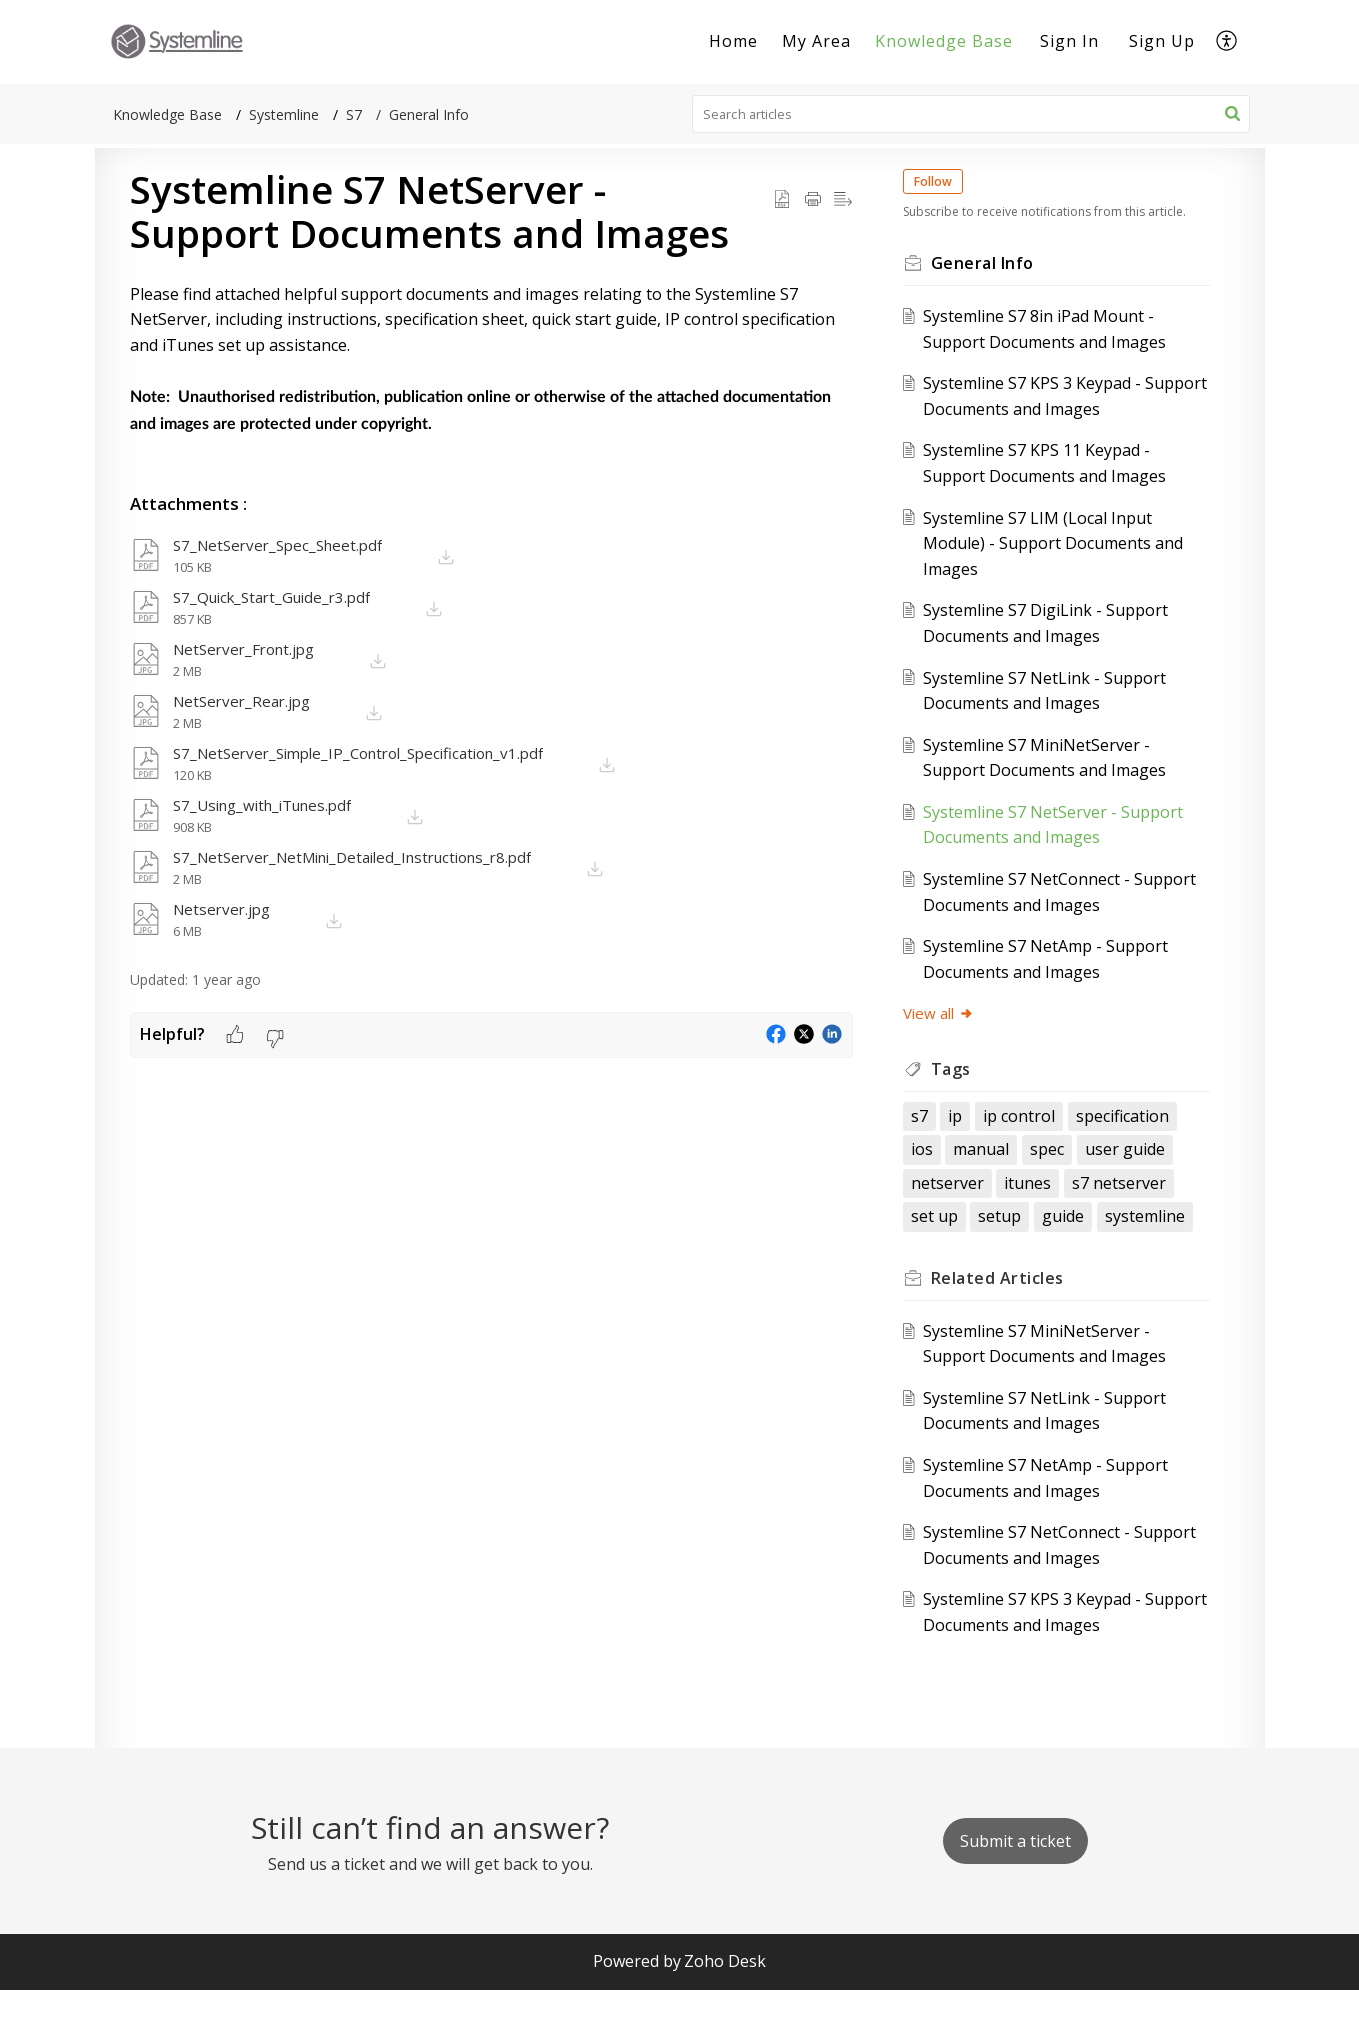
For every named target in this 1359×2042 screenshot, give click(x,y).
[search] (971, 114)
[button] (1227, 42)
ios (1050, 1168)
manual (1109, 1168)
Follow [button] (947, 181)
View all (952, 1033)
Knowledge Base (944, 41)
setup (946, 1269)
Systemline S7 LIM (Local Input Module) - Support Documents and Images (1052, 562)
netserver (1116, 1202)
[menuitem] (733, 42)
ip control (1033, 1135)
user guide (1020, 1202)
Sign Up (1162, 41)
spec (942, 1202)
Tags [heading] (965, 1088)
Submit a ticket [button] (1015, 1894)
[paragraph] (491, 360)
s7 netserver (1040, 1236)
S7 (354, 114)
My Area (816, 41)
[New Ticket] (1015, 1894)
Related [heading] (1011, 1331)
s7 (933, 1135)
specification (971, 1168)
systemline (1091, 1269)
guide (1010, 1269)
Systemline (284, 114)
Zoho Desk (725, 2014)
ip (970, 1135)
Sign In (1069, 41)
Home (733, 41)
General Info (429, 114)
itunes (948, 1236)
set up (1130, 1236)
